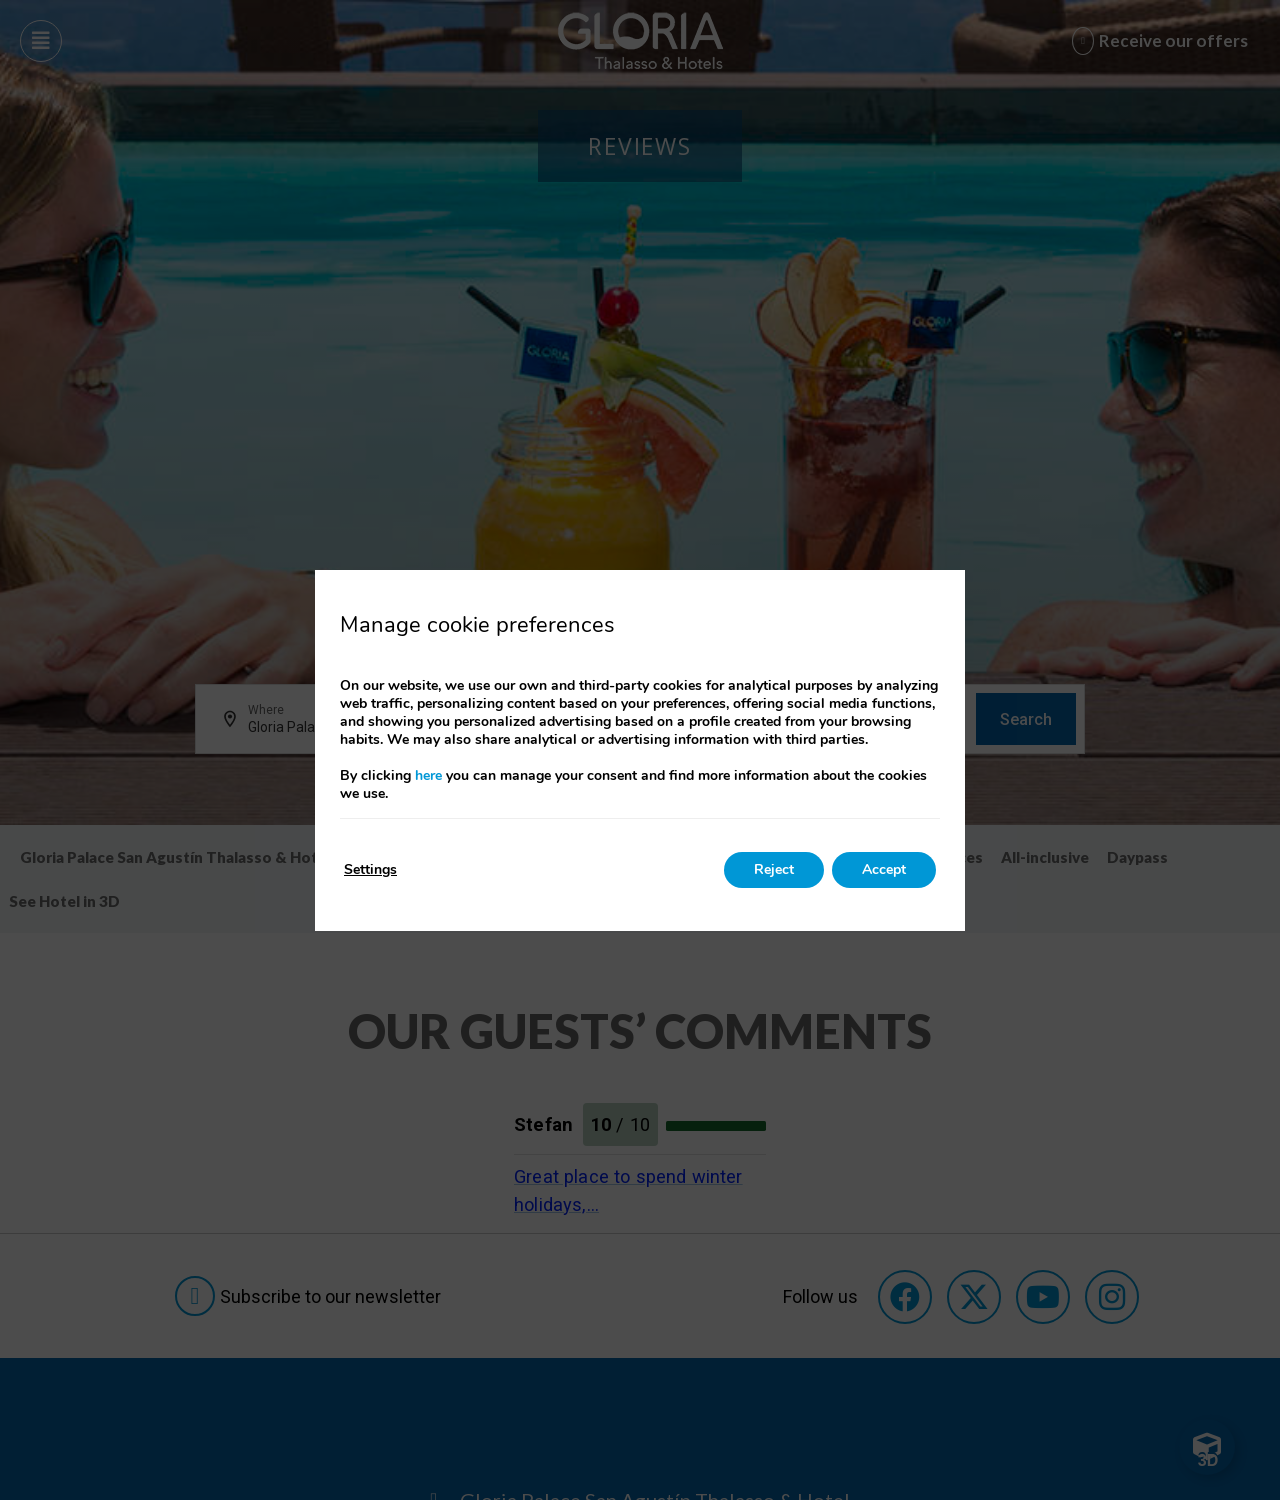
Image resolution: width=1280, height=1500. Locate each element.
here (428, 775)
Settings (370, 869)
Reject (774, 869)
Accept (884, 869)
